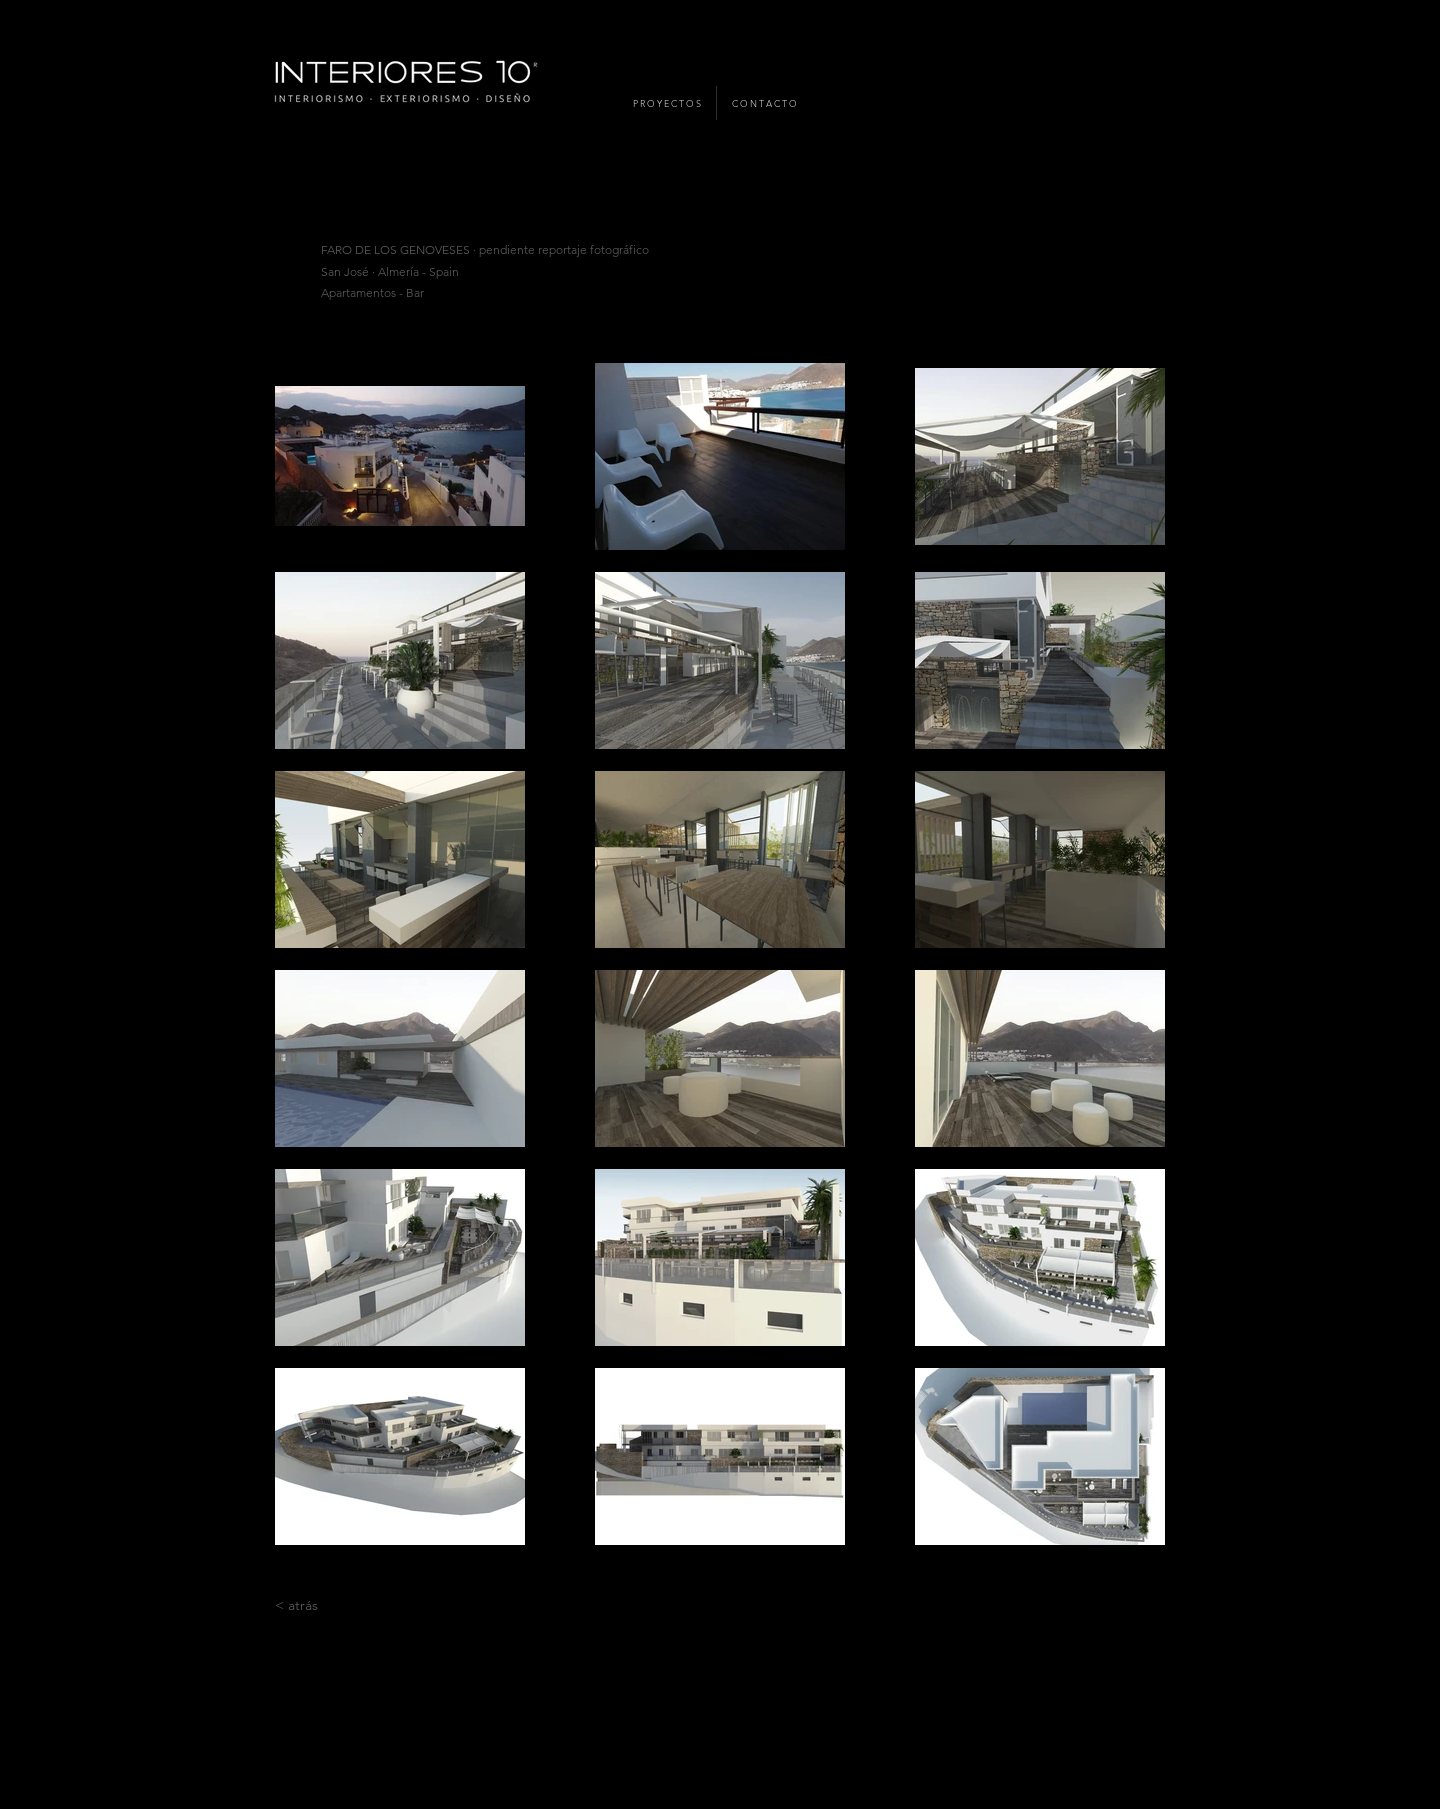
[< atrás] (296, 1606)
